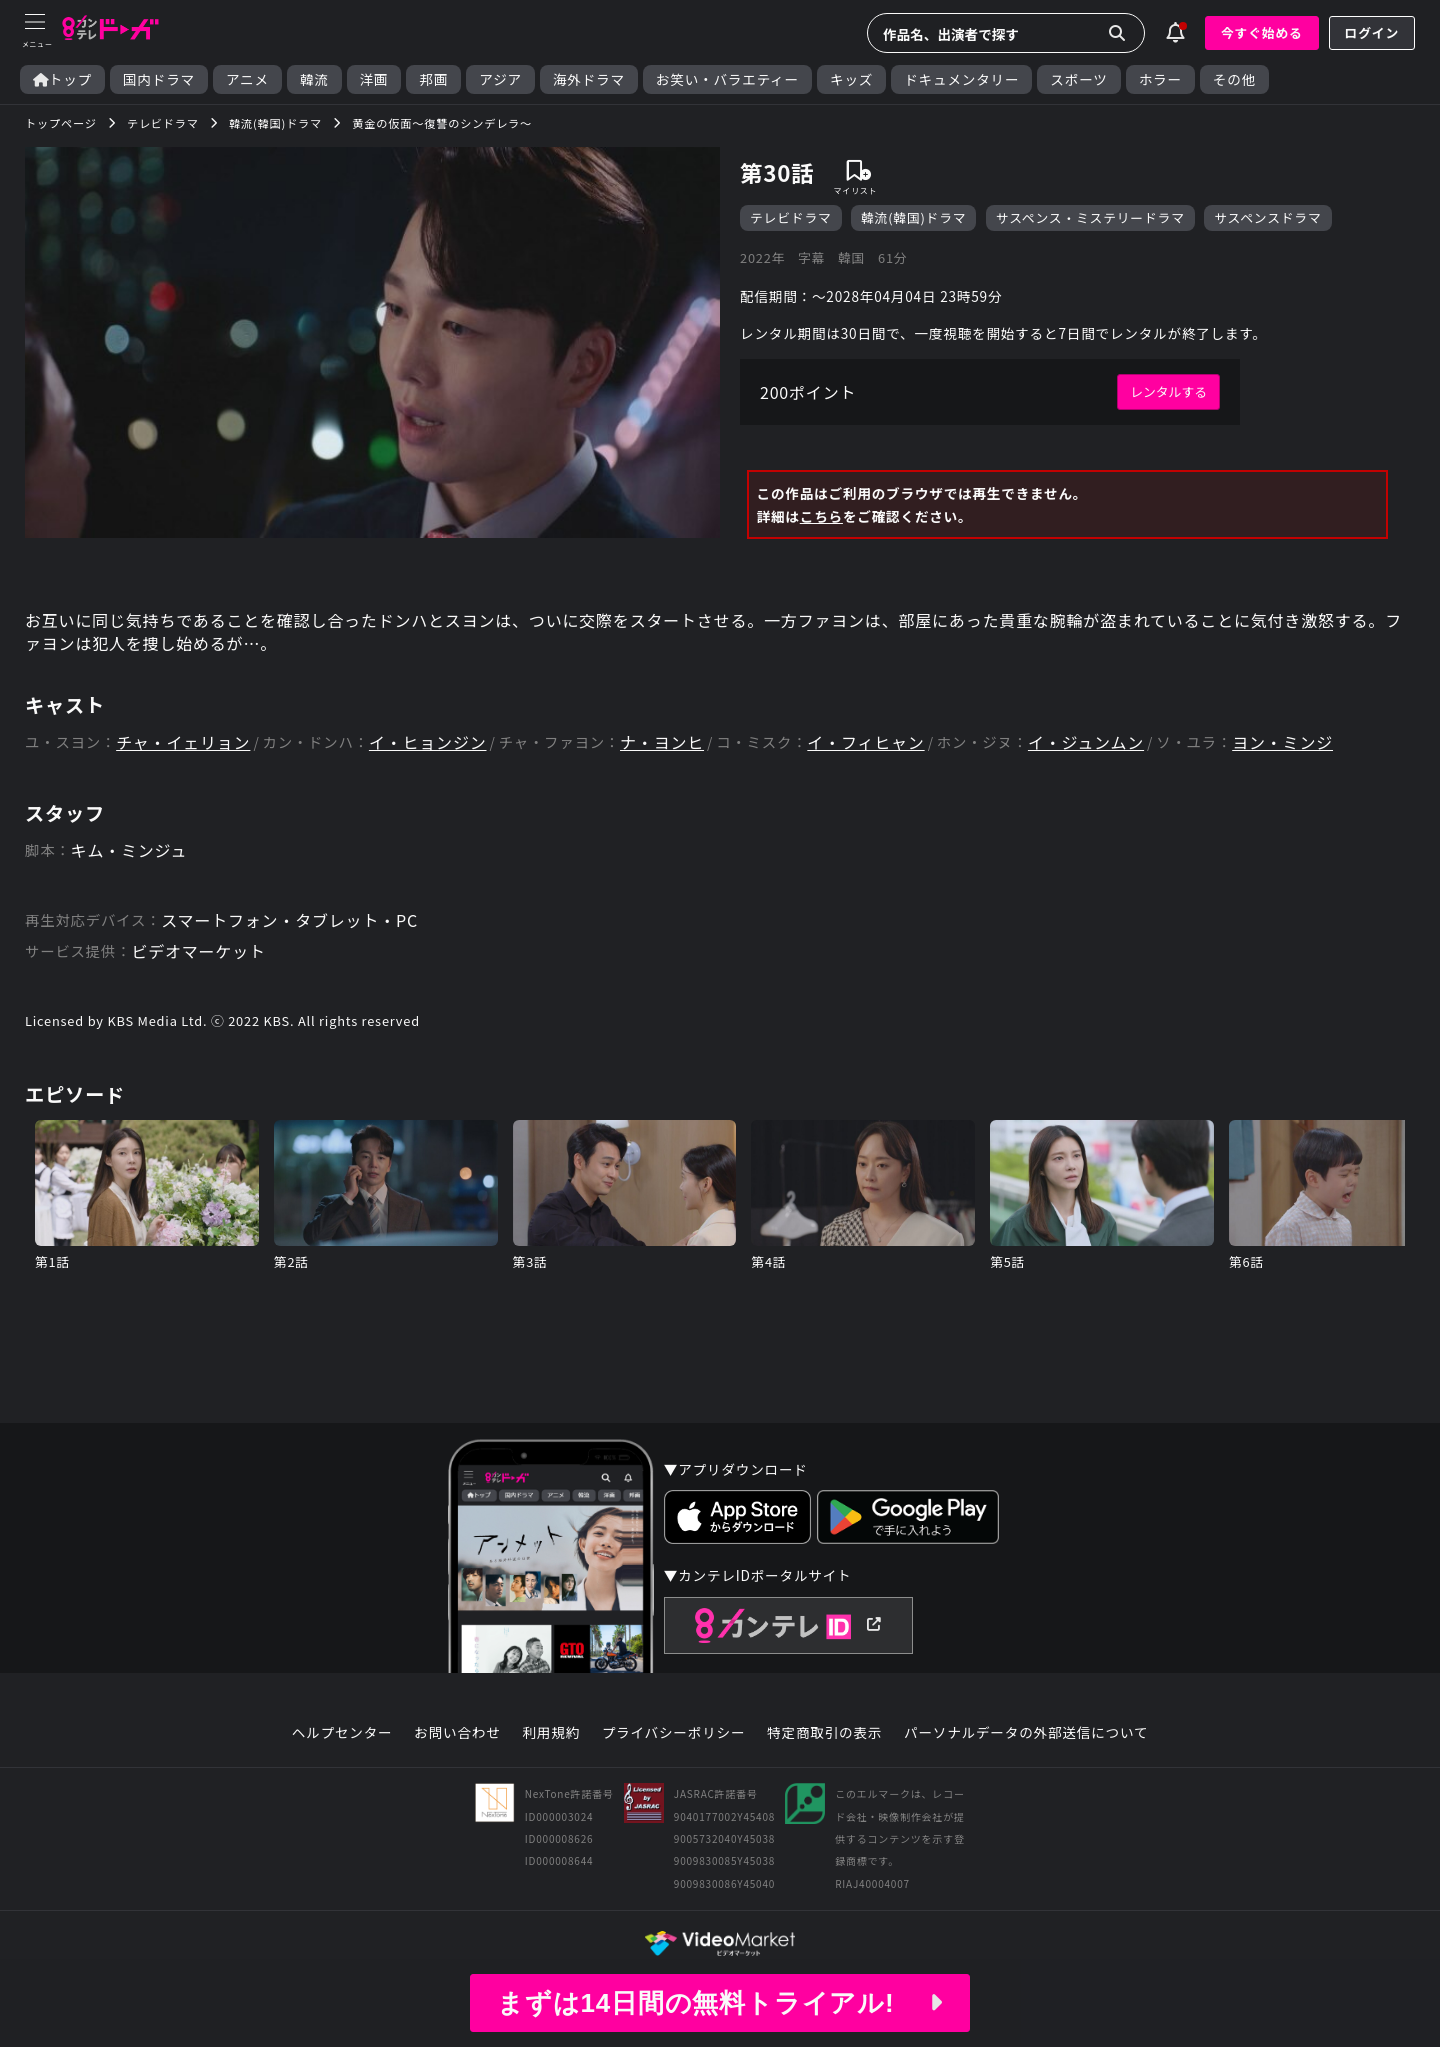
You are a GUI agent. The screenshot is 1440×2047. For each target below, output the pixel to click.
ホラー (1160, 79)
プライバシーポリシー (674, 1733)
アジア (500, 79)
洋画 (374, 79)
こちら (821, 516)
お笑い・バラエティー (727, 79)
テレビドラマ (791, 217)
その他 (1234, 79)
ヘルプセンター (342, 1733)
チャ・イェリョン (183, 742)
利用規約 (551, 1733)
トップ (62, 79)
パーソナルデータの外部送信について (1026, 1733)
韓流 (314, 79)
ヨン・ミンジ (1282, 742)
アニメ (247, 79)
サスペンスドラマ (1267, 217)
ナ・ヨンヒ (662, 742)
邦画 (433, 79)
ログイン (1372, 32)
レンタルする (1168, 391)
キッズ (851, 79)
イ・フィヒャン (865, 742)
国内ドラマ (159, 79)
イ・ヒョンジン (428, 742)
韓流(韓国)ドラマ (913, 217)
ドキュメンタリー (961, 79)
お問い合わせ (457, 1733)
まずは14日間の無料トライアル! (720, 2003)
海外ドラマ (589, 79)
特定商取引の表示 (824, 1733)
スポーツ (1078, 79)
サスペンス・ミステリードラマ (1090, 217)
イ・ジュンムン (1086, 742)
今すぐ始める (1262, 32)
